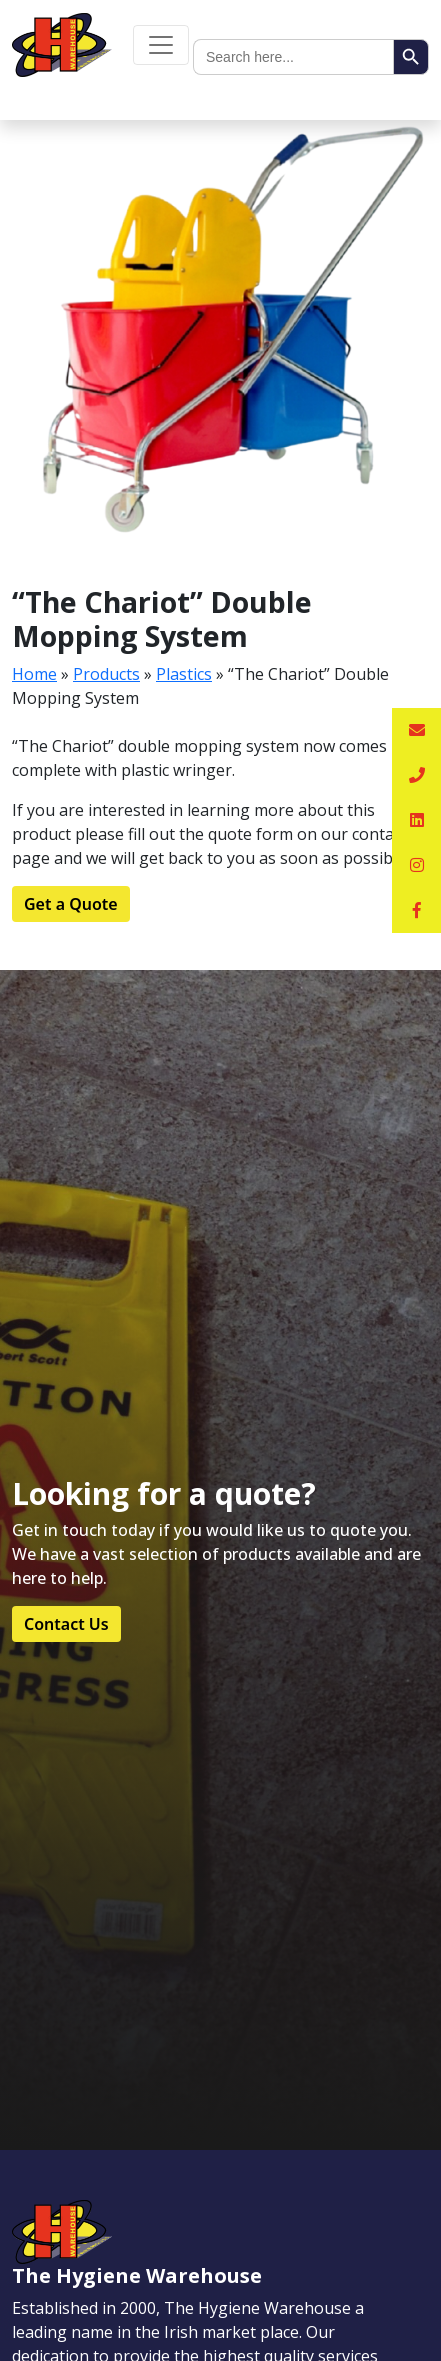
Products (106, 674)
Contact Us (66, 1624)
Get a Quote (71, 904)
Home (34, 674)
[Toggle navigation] (161, 45)
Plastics (184, 674)
